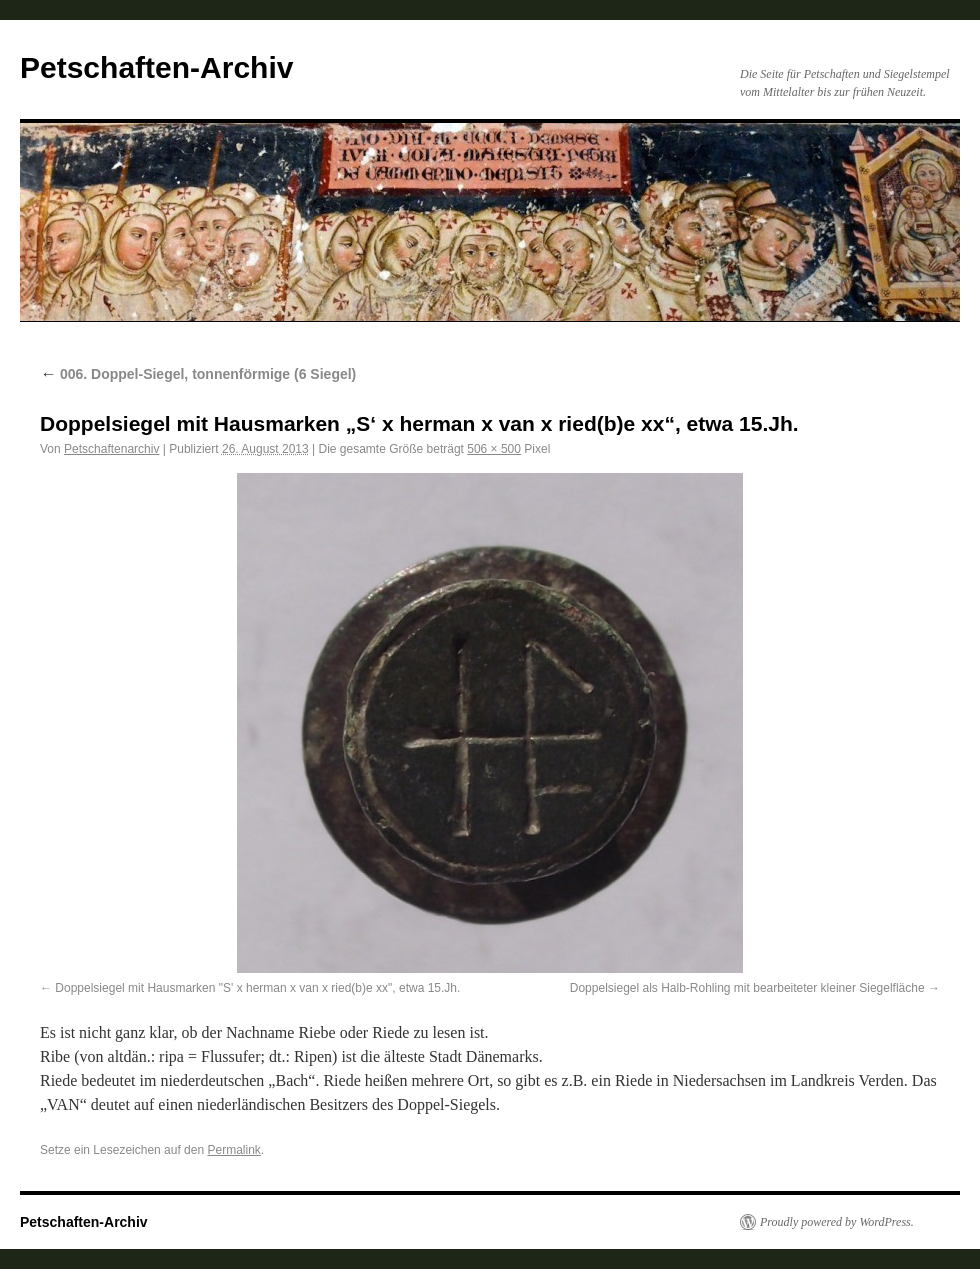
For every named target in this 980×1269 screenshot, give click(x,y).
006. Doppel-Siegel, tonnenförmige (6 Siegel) (198, 374)
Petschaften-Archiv (156, 67)
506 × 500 (494, 449)
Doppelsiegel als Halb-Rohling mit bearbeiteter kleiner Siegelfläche (747, 988)
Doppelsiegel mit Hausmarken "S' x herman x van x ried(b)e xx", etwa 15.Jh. (257, 988)
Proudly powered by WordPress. (837, 1222)
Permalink (233, 1150)
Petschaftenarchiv (111, 449)
